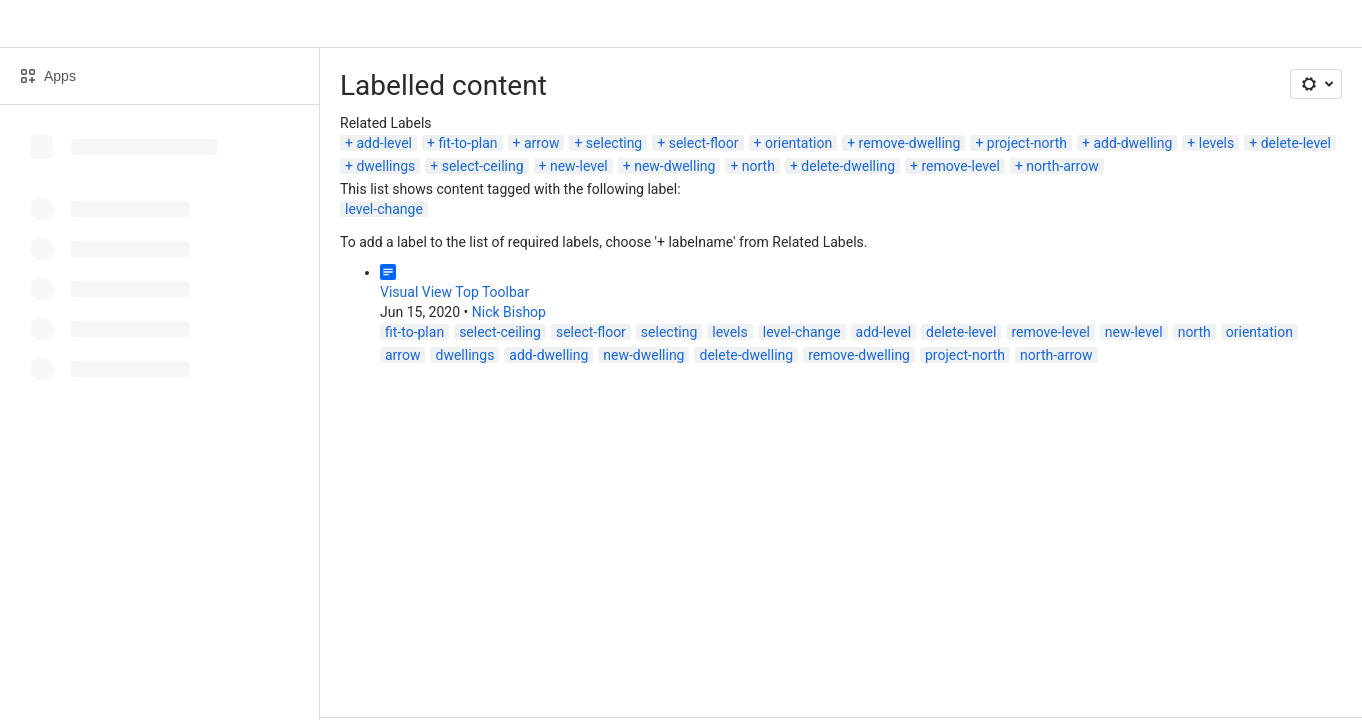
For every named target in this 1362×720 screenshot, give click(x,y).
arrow (541, 143)
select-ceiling (483, 166)
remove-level (960, 166)
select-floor (704, 143)
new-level (579, 166)
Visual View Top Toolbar (454, 292)
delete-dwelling (848, 166)
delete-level (1296, 143)
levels (1217, 143)
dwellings (385, 166)
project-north (1027, 143)
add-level (384, 143)
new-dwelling (674, 166)
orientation (798, 143)
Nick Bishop (509, 312)
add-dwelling (1132, 143)
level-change (384, 209)
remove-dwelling (910, 143)
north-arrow (1062, 166)
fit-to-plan (467, 143)
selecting (614, 143)
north (758, 166)
